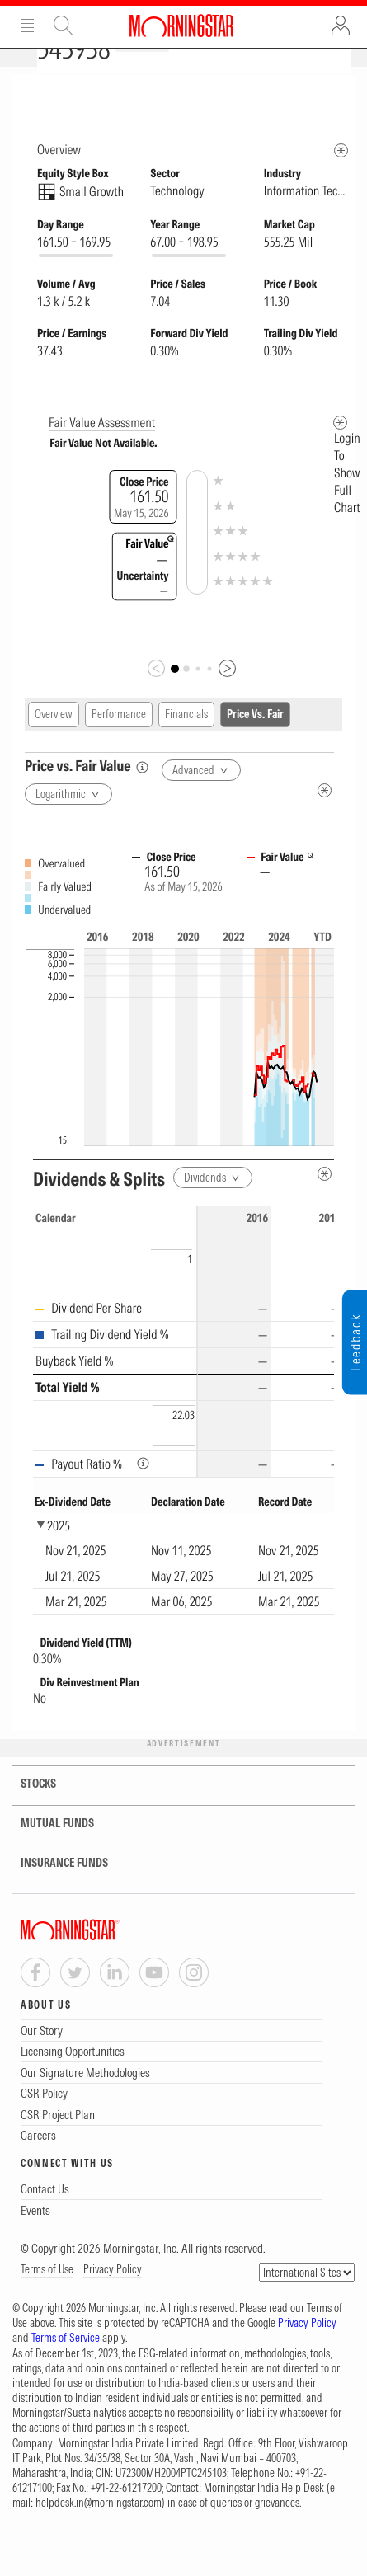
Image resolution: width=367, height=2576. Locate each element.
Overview (54, 743)
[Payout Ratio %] (143, 1492)
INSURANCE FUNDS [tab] (54, 1892)
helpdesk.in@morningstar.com (98, 2531)
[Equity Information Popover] (340, 91)
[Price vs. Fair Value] (142, 796)
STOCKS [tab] (28, 1813)
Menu (27, 25)
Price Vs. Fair (255, 743)
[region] (183, 1371)
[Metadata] (340, 451)
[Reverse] (302, 1203)
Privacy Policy (112, 2298)
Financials (186, 743)
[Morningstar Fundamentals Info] (341, 179)
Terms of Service (65, 2366)
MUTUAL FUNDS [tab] (47, 1852)
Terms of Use (47, 2298)
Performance (119, 743)
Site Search (63, 26)
